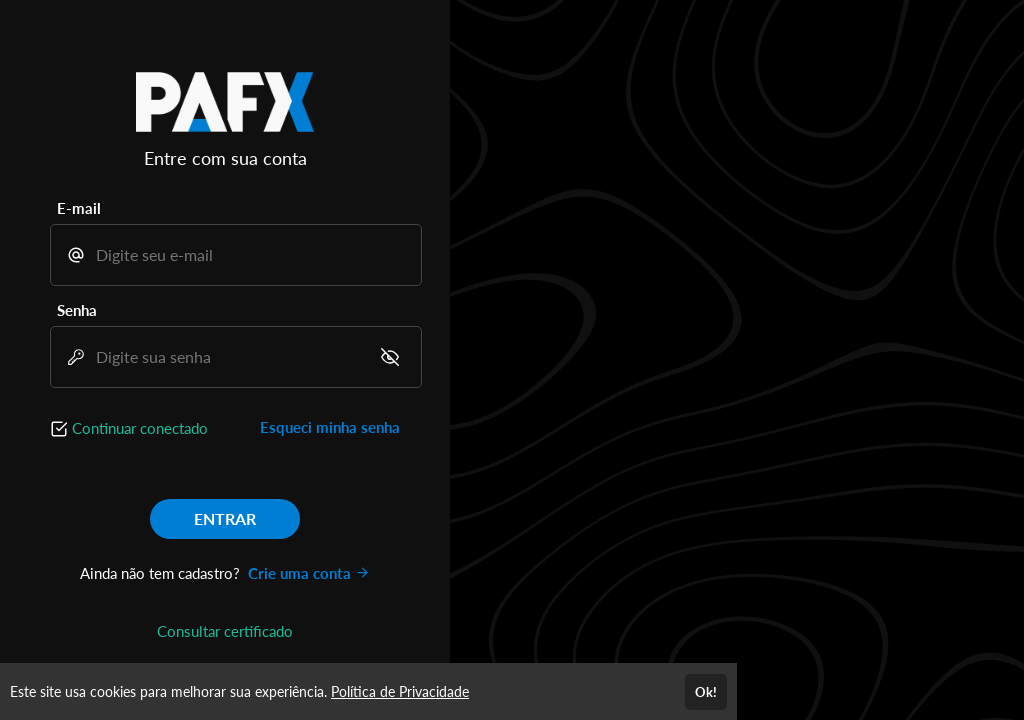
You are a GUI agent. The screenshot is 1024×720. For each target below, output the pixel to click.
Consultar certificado (225, 631)
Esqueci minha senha (330, 427)
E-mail (79, 208)
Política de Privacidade (400, 691)
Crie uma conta (309, 573)
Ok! (706, 692)
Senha (77, 310)
